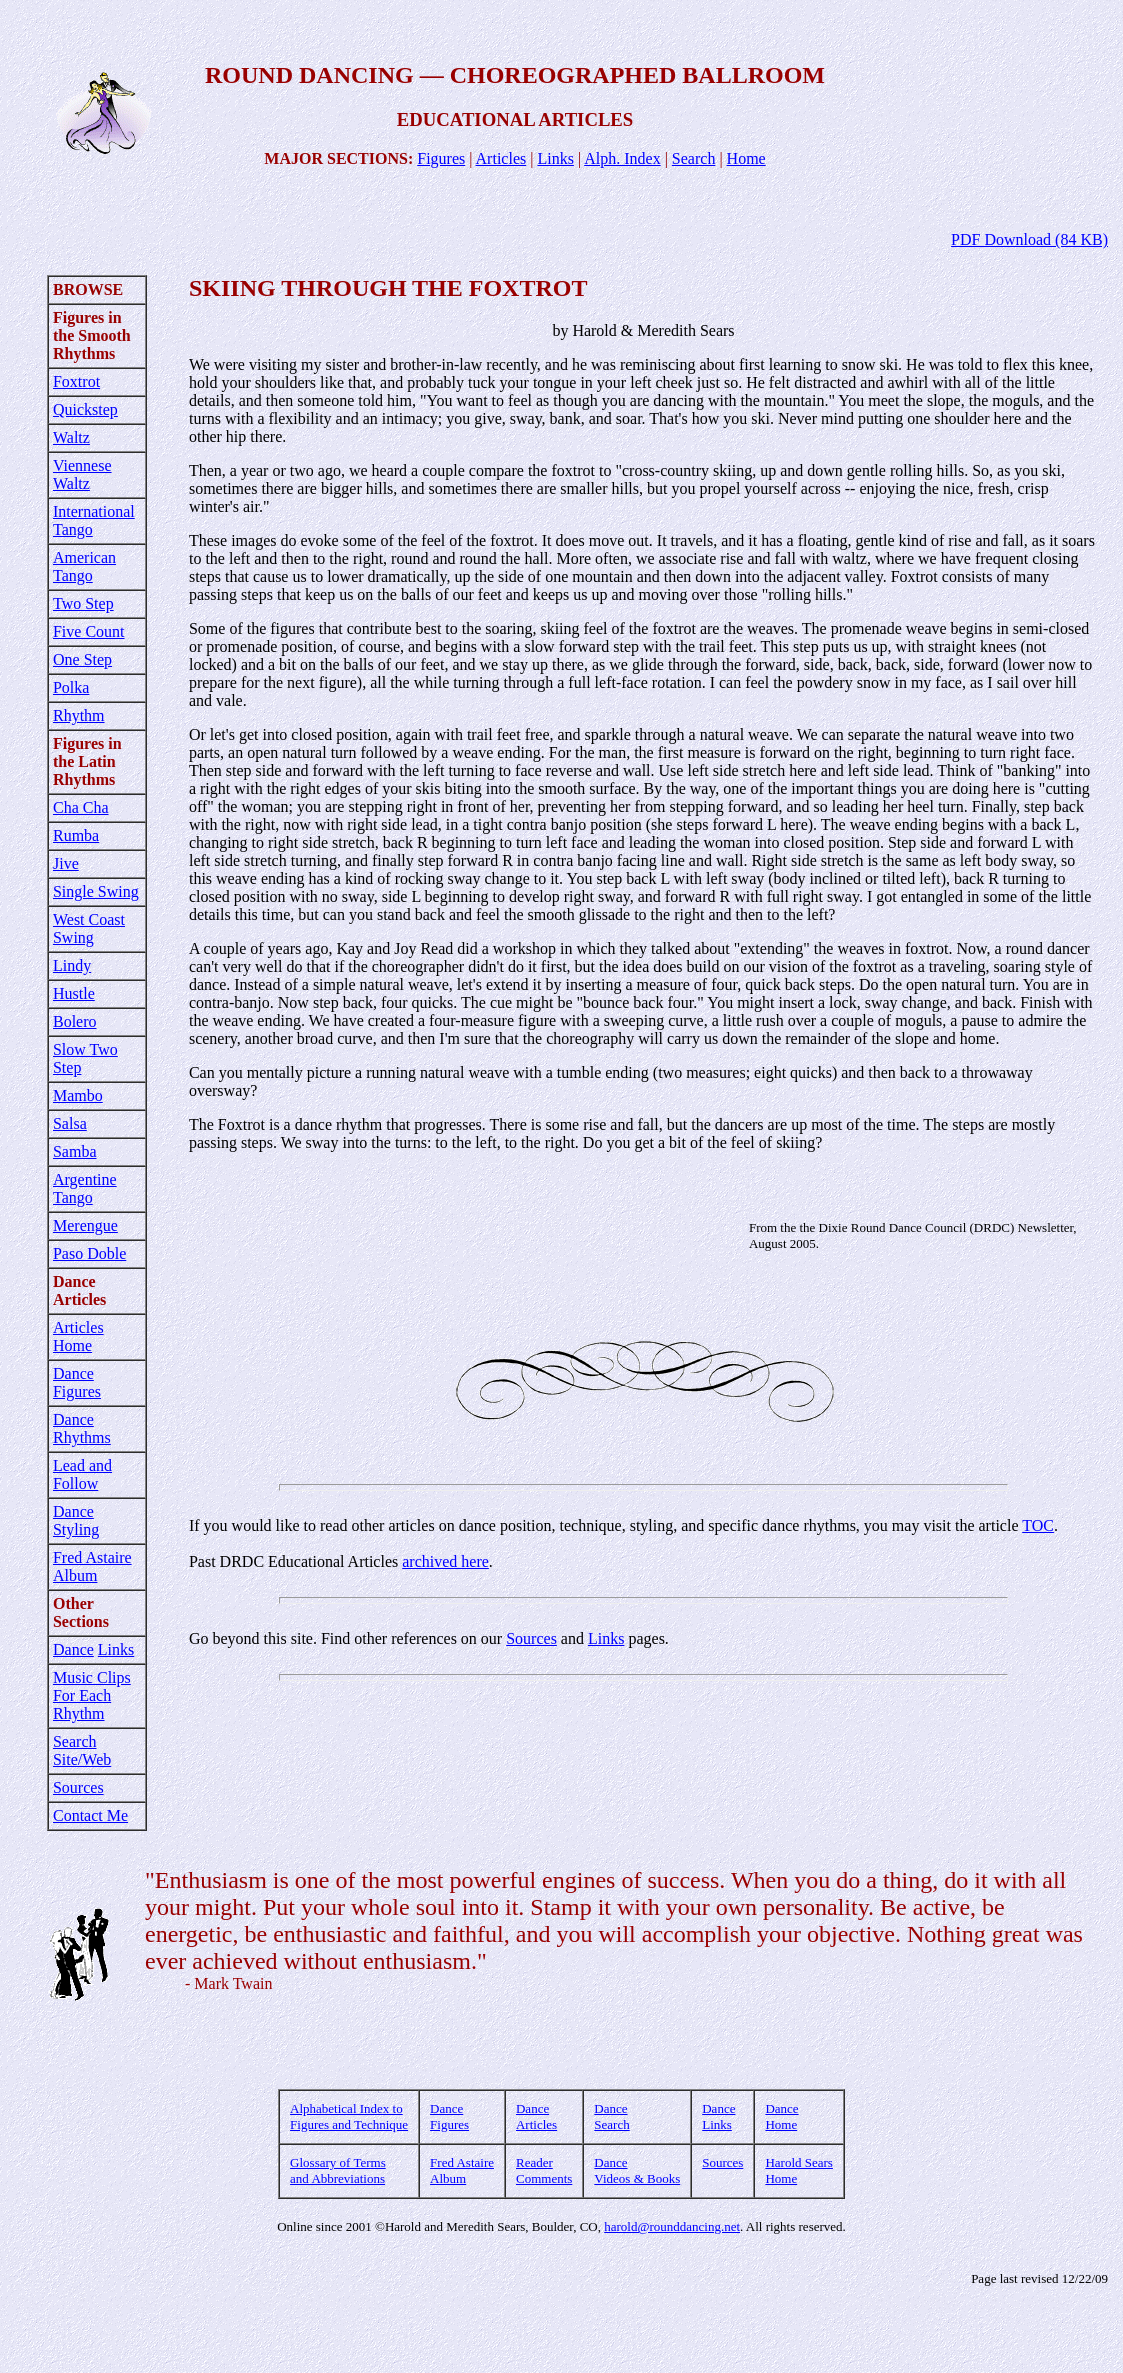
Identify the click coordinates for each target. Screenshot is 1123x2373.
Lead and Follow (82, 1474)
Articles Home (78, 1336)
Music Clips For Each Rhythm (92, 1695)
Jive (66, 863)
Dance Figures (77, 1382)
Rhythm (79, 715)
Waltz (71, 437)
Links (555, 158)
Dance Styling (76, 1520)
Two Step (83, 603)
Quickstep (85, 409)
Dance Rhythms (82, 1428)
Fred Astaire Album (92, 1566)
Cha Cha (81, 807)
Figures (441, 158)
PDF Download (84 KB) (1029, 239)
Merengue (85, 1225)
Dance (73, 1649)
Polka (71, 687)
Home (746, 158)
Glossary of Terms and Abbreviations (338, 2170)
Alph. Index (622, 158)
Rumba (76, 835)
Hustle (74, 993)
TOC (1038, 1525)
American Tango (84, 566)
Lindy (72, 965)
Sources (78, 1787)
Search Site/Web (82, 1750)
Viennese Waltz (82, 474)
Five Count (89, 631)
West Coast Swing (89, 928)
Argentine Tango (85, 1188)
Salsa (70, 1123)
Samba (75, 1151)
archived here (445, 1561)
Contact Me (90, 1815)
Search (694, 158)
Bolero (75, 1021)
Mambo (78, 1095)
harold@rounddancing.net (672, 2226)
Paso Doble (89, 1253)
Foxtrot (76, 381)
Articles (501, 158)
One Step (82, 659)
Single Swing (96, 891)
